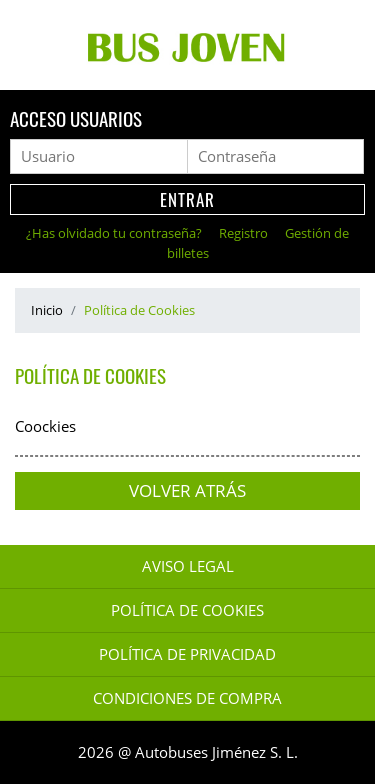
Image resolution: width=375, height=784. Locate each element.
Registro (245, 233)
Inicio (47, 310)
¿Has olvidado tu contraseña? (115, 233)
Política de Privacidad (187, 654)
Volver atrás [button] (187, 490)
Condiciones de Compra (187, 698)
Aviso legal (188, 566)
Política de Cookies (187, 610)
